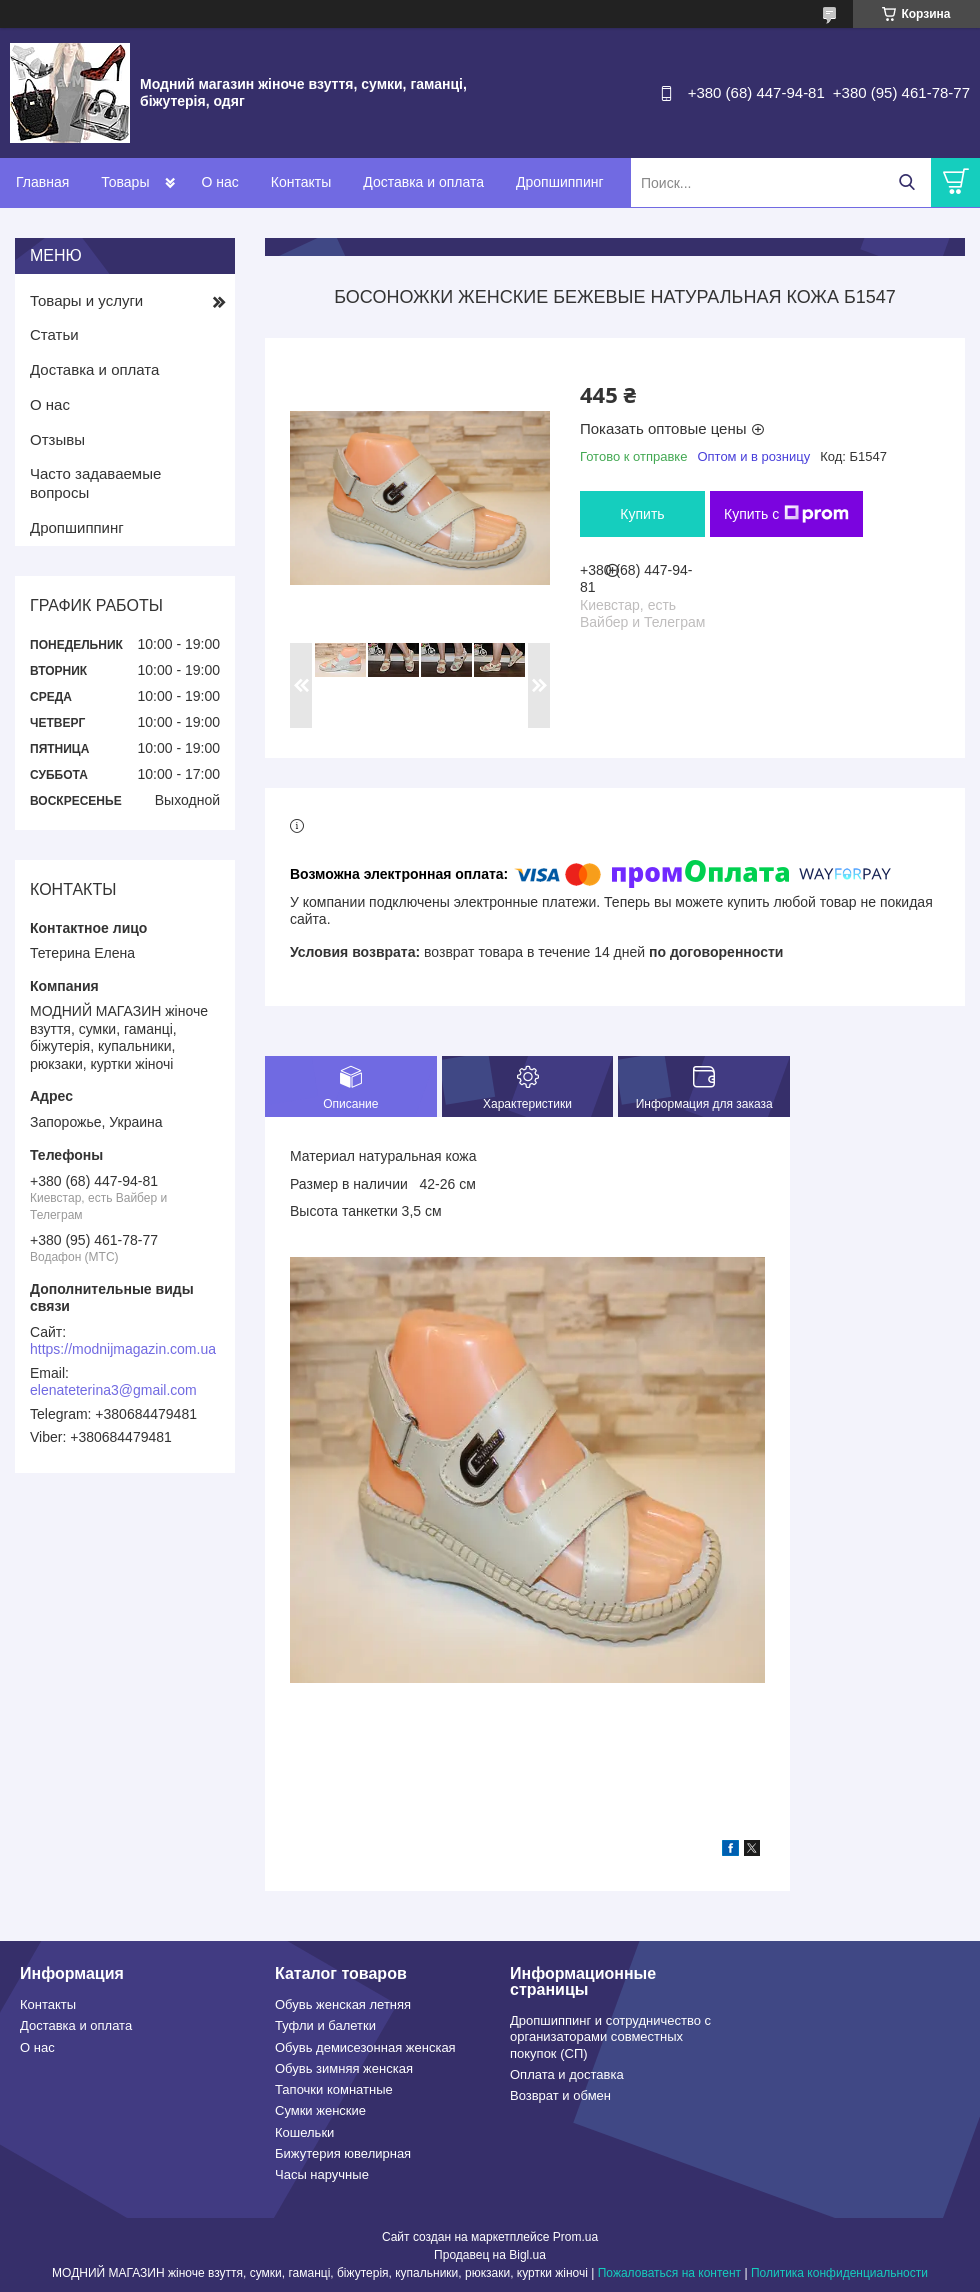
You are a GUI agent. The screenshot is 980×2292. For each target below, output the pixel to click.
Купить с (786, 514)
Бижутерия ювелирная (343, 2153)
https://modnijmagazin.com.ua (123, 1349)
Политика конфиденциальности (839, 2273)
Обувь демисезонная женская (365, 2047)
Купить (642, 514)
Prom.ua (575, 2237)
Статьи (54, 334)
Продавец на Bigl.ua (490, 2255)
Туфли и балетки (325, 2025)
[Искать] (906, 182)
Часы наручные (322, 2174)
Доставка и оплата (423, 182)
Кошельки (304, 2132)
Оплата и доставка (567, 2074)
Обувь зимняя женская (344, 2068)
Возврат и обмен (560, 2095)
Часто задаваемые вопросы (95, 483)
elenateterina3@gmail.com (113, 1390)
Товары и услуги (86, 300)
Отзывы (57, 439)
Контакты (301, 182)
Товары (125, 182)
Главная (42, 182)
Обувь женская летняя (343, 2004)
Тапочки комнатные (334, 2089)
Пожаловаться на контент (669, 2273)
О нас (219, 182)
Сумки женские (320, 2110)
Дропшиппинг (560, 182)
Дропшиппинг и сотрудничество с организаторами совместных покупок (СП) (610, 2037)
